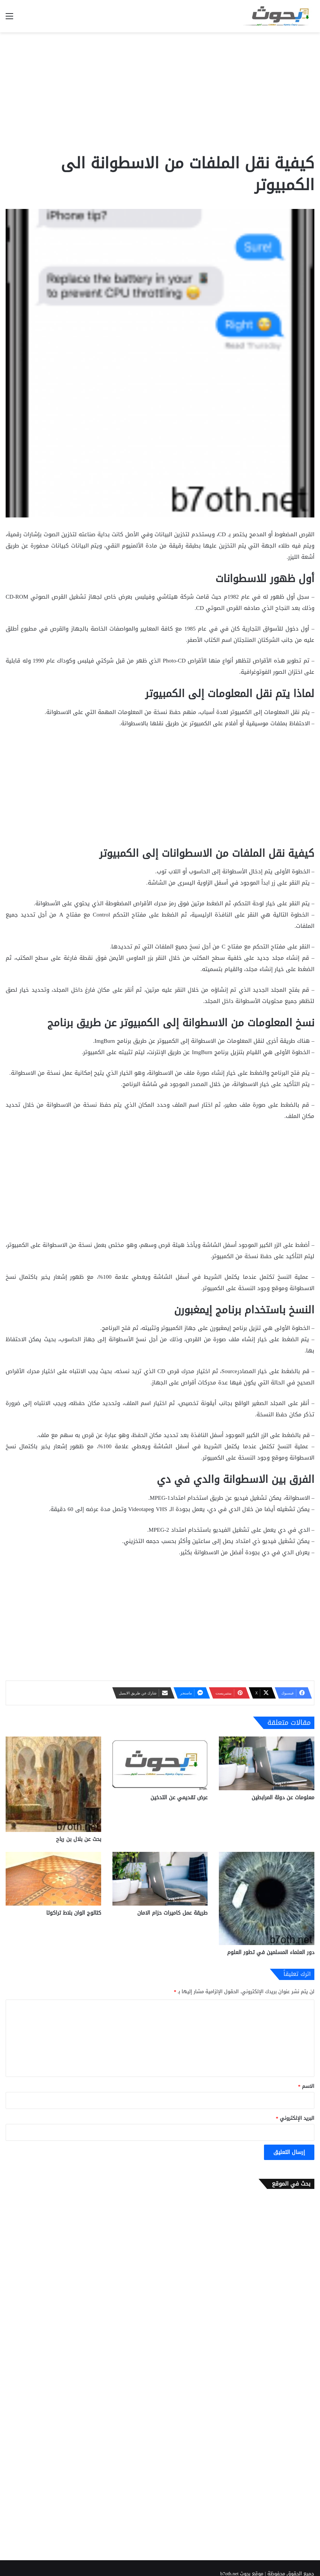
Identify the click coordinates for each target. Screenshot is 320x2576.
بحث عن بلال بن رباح (78, 1839)
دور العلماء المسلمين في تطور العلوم (270, 1952)
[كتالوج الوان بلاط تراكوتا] (53, 1879)
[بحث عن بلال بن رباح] (53, 1784)
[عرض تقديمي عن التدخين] (160, 1763)
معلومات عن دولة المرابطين (283, 1797)
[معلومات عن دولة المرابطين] (266, 1763)
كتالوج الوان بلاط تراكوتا (73, 1913)
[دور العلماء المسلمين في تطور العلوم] (266, 1898)
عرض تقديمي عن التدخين (179, 1797)
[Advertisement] (160, 92)
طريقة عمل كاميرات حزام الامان (172, 1913)
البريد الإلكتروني (295, 2118)
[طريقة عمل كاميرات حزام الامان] (160, 1879)
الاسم (306, 2086)
